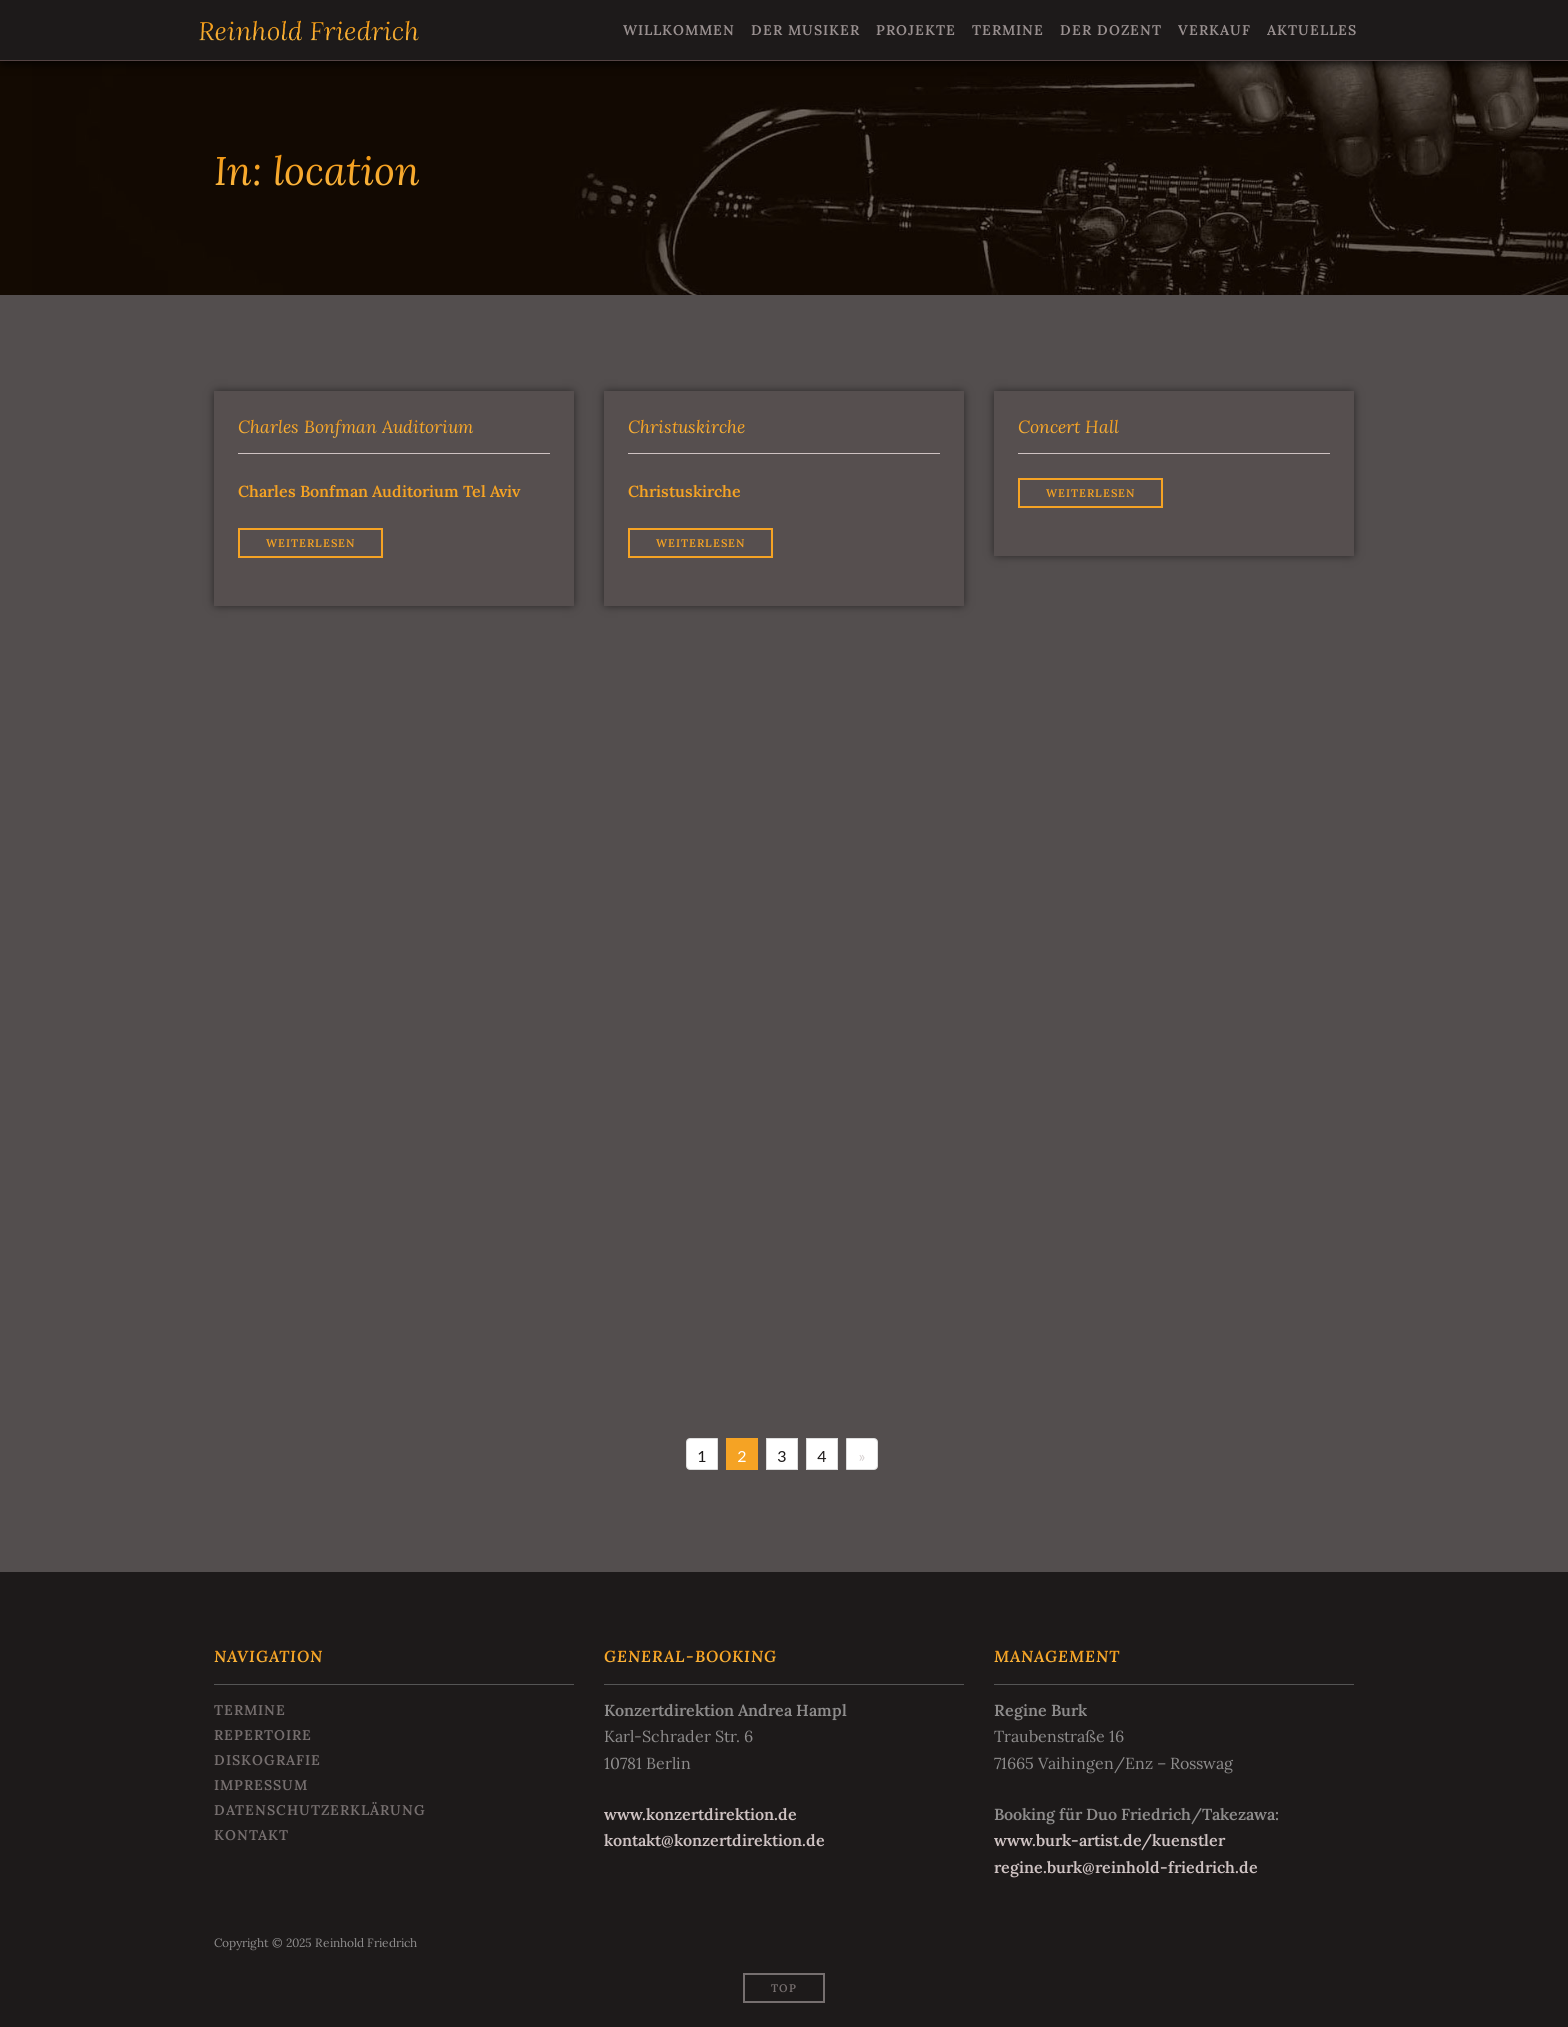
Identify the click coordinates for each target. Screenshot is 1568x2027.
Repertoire (263, 1735)
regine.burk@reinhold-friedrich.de (1126, 1867)
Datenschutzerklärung (320, 1810)
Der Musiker (805, 30)
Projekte (916, 30)
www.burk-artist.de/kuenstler (1109, 1840)
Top (784, 1988)
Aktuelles (1312, 30)
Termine (1008, 30)
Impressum (261, 1785)
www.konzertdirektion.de (700, 1814)
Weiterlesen (310, 543)
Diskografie (267, 1760)
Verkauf (1214, 30)
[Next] (862, 1454)
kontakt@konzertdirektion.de (714, 1840)
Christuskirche (684, 491)
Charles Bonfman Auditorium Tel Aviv (379, 491)
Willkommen (679, 30)
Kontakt (251, 1835)
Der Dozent (1111, 30)
